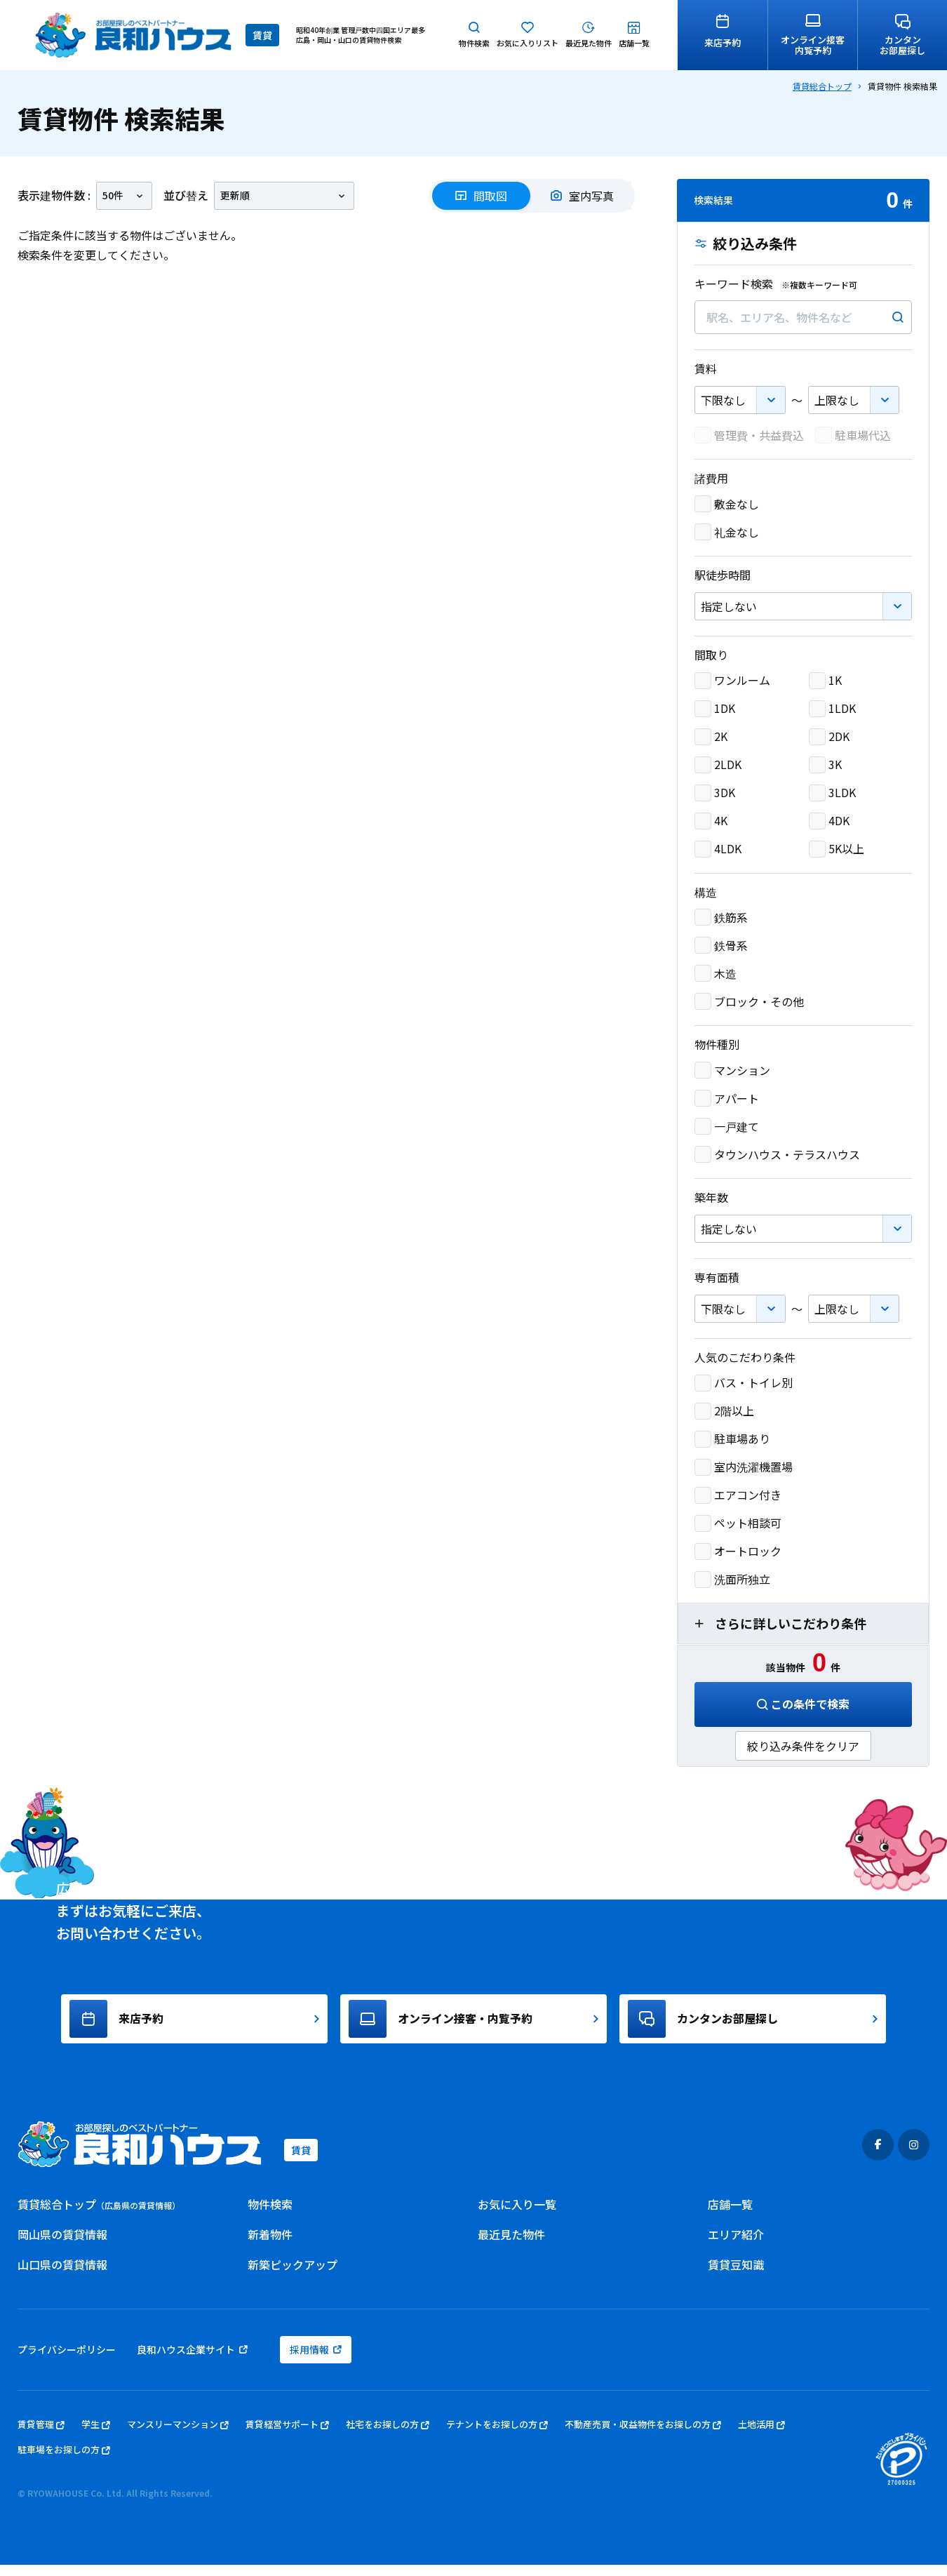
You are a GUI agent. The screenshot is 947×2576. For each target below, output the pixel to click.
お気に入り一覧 (517, 2215)
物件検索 (270, 2215)
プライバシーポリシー (67, 2361)
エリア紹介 (736, 2245)
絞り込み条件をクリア (803, 1745)
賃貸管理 (41, 2436)
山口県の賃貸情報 (62, 2275)
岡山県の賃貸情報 (62, 2245)
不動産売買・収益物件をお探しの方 (643, 2436)
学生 (95, 2436)
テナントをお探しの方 (497, 2436)
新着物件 (270, 2245)
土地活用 (761, 2436)
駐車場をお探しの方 (64, 2461)
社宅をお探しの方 (387, 2436)
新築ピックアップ (292, 2275)
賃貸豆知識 (736, 2275)
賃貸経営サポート (287, 2436)
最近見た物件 (511, 2245)
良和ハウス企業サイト (192, 2361)
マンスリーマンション (178, 2436)
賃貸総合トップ (822, 86)
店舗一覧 (730, 2215)
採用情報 (316, 2361)
